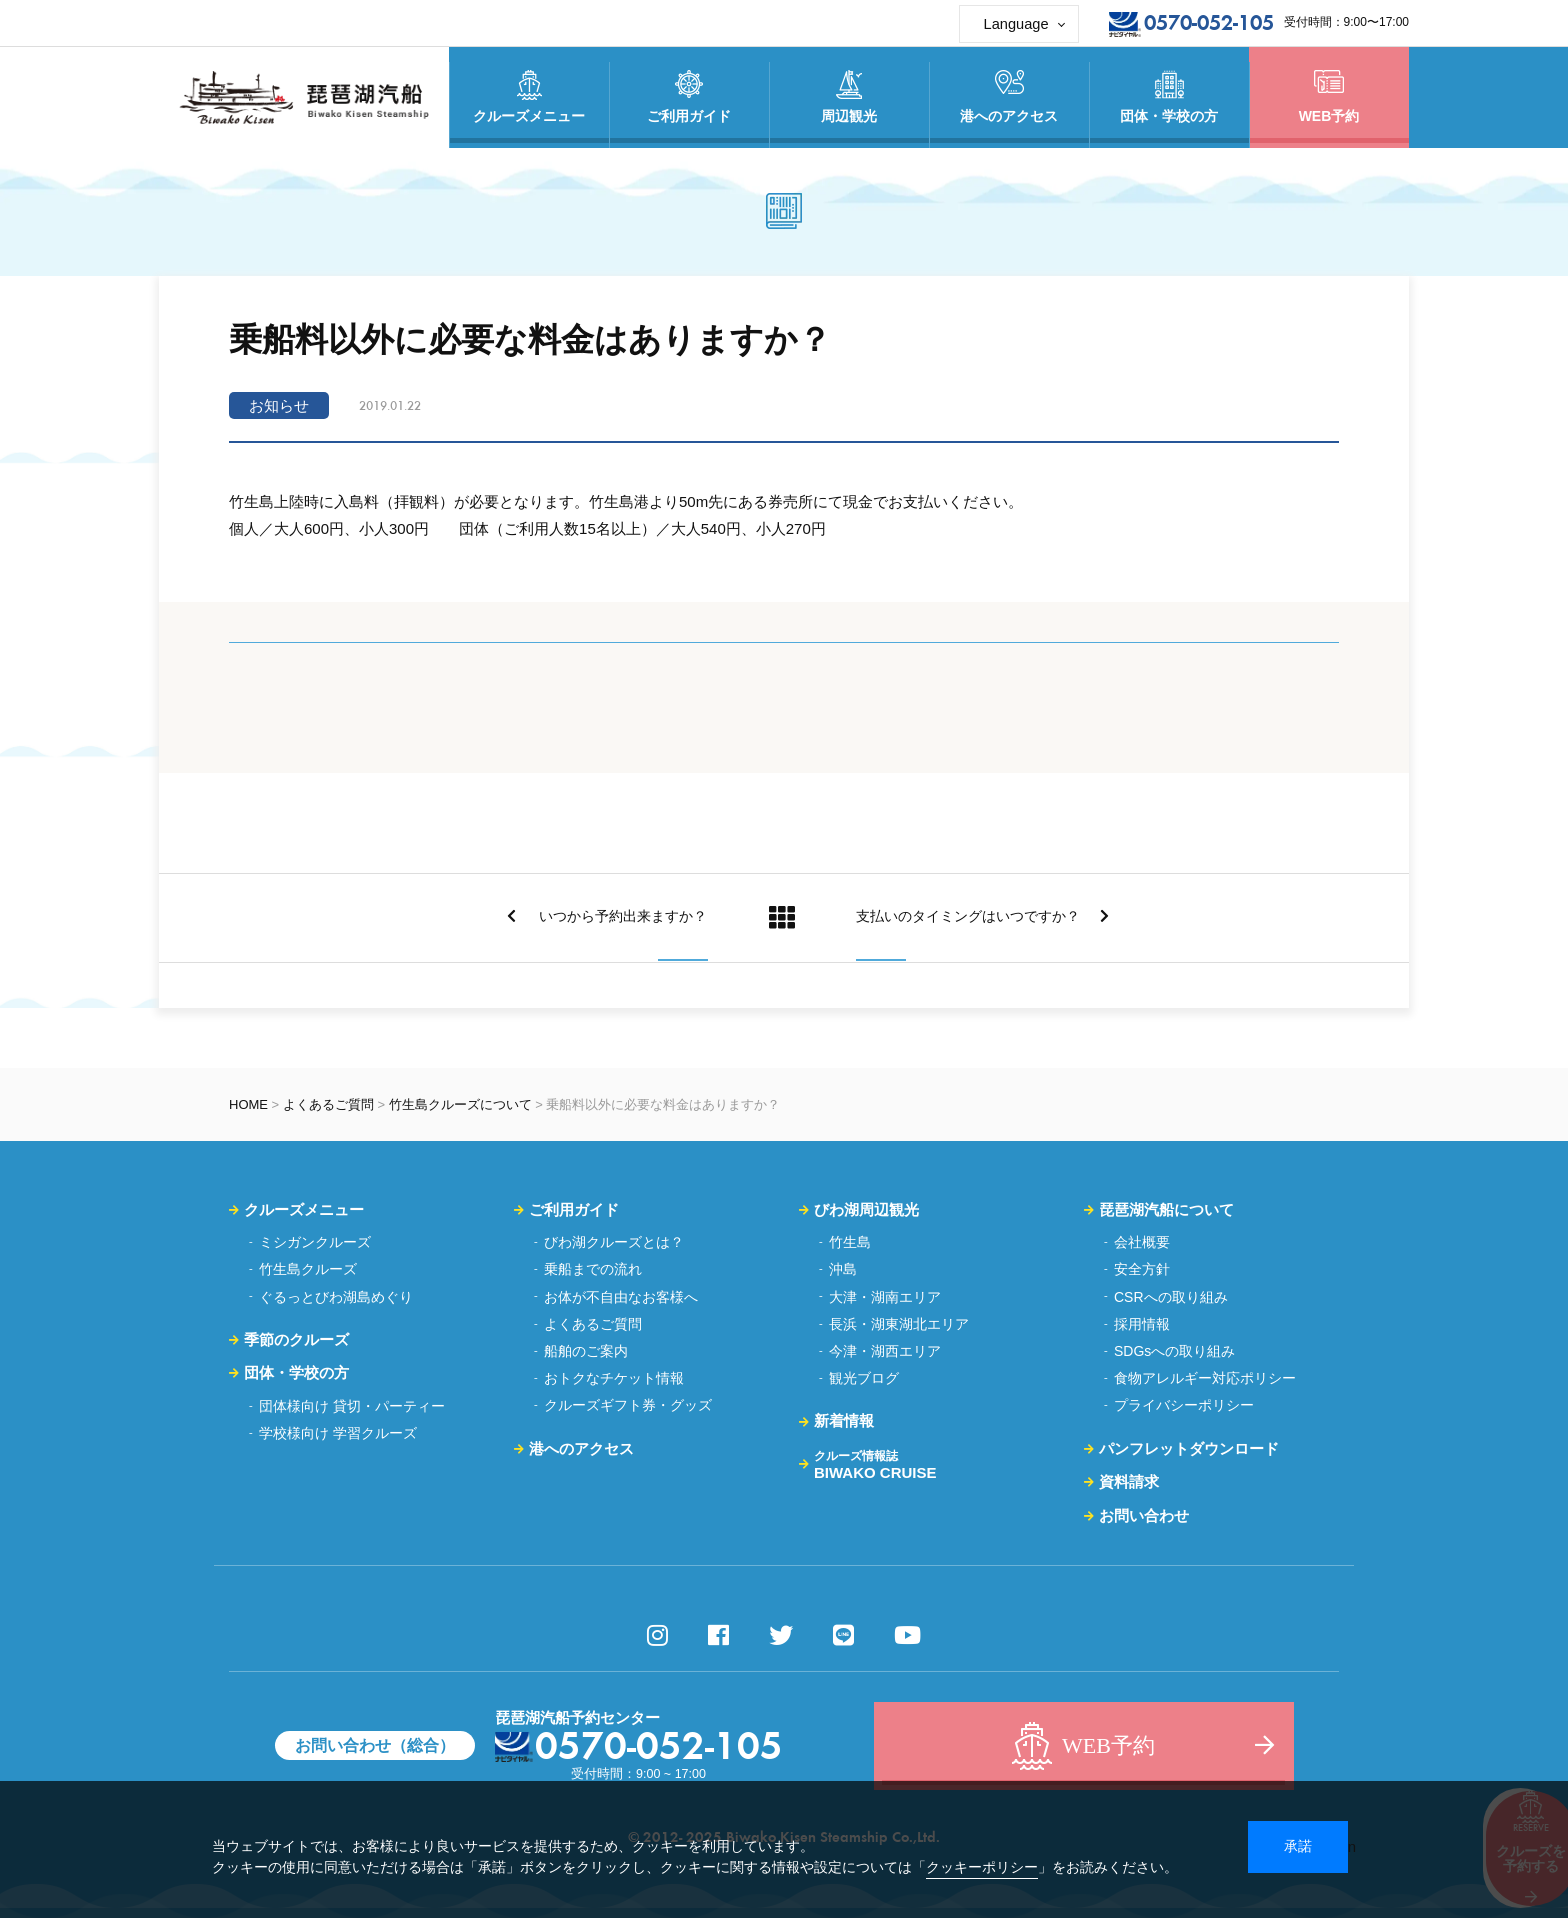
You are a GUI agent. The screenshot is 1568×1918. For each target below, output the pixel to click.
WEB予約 (1329, 97)
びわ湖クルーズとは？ (614, 1242)
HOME (248, 1104)
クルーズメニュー (304, 1209)
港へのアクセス (581, 1448)
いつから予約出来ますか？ (600, 917)
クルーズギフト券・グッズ (628, 1406)
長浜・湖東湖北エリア (899, 1324)
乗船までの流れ (593, 1270)
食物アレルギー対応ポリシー (1205, 1378)
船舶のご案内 (586, 1351)
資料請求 (1129, 1481)
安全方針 (1142, 1270)
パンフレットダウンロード (1189, 1448)
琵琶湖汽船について (1166, 1209)
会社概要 (1142, 1242)
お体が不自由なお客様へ (621, 1297)
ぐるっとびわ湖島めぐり (336, 1297)
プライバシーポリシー (1184, 1406)
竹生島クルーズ (308, 1270)
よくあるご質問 (328, 1104)
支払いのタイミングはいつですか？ (990, 917)
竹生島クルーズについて (460, 1104)
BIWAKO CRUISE (875, 1465)
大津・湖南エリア (885, 1297)
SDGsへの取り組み (1174, 1351)
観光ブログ (864, 1378)
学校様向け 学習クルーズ (338, 1433)
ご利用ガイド (574, 1209)
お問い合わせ (1144, 1515)
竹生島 (850, 1242)
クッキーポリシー (982, 1867)
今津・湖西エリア (885, 1351)
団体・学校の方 (296, 1372)
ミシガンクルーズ (315, 1242)
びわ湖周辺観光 (866, 1209)
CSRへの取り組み (1171, 1297)
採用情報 (1142, 1324)
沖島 (843, 1270)
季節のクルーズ (296, 1339)
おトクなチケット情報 (614, 1378)
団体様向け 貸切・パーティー (352, 1406)
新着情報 (844, 1421)
